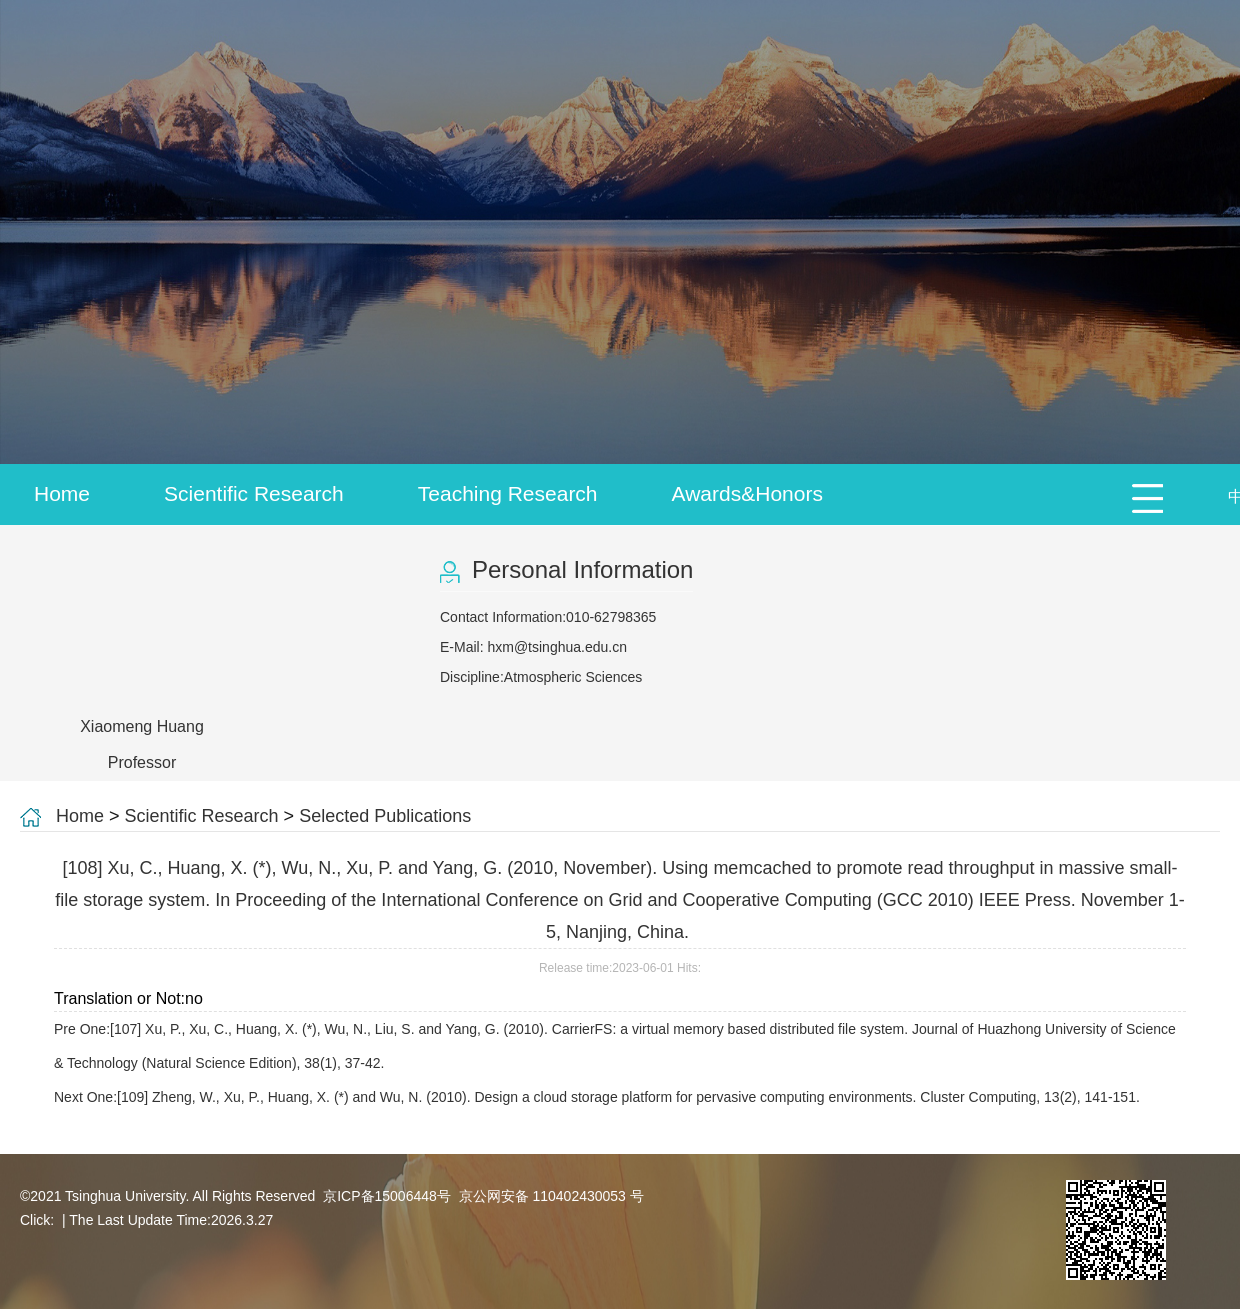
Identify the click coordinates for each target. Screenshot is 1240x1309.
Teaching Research (508, 493)
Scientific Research (254, 493)
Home (62, 493)
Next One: (599, 1097)
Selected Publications (385, 816)
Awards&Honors (747, 493)
